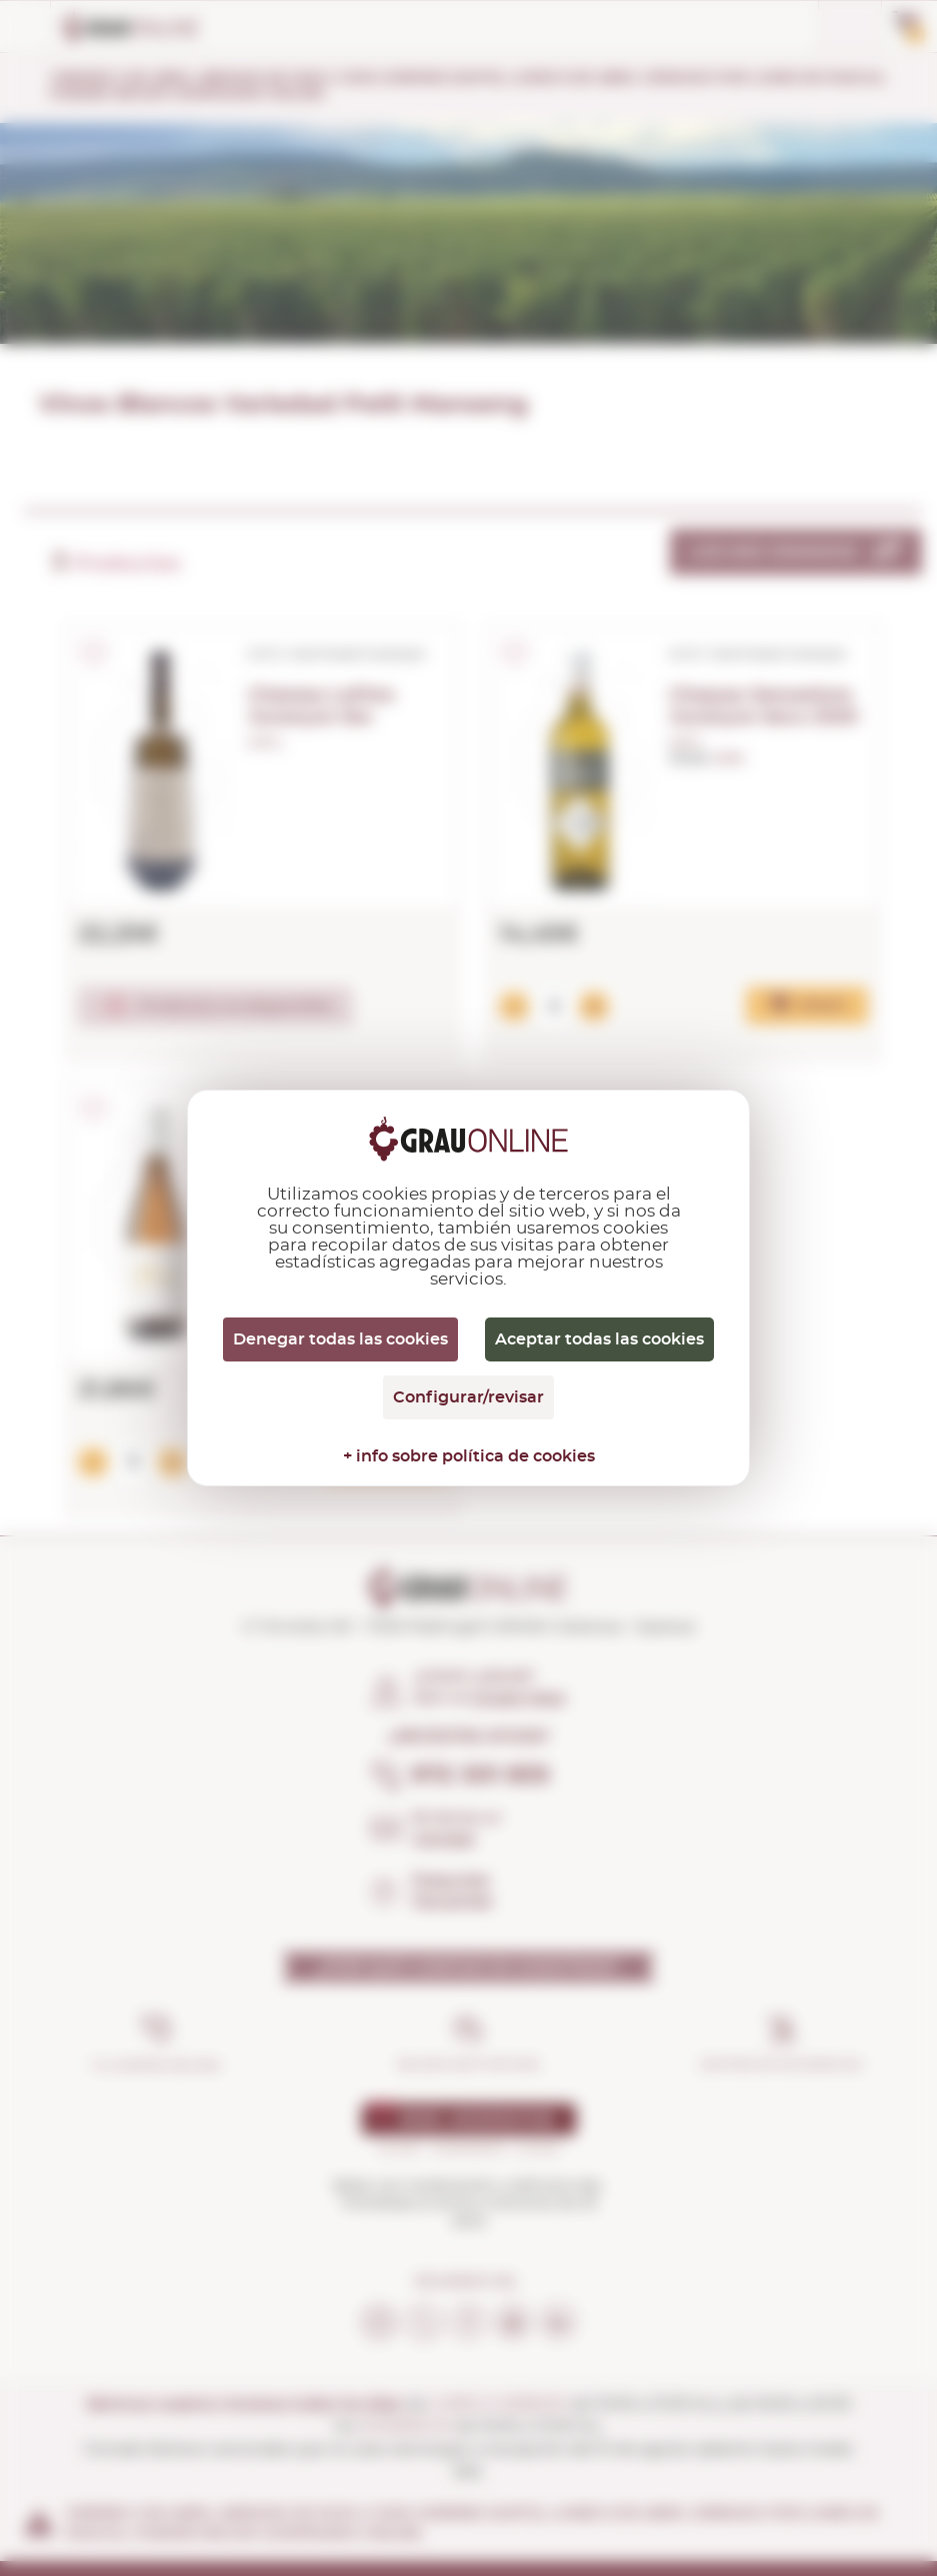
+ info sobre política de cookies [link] (469, 1456)
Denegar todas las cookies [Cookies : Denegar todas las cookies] (340, 1339)
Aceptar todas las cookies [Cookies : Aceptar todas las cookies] (599, 1339)
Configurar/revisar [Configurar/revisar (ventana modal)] (468, 1397)
